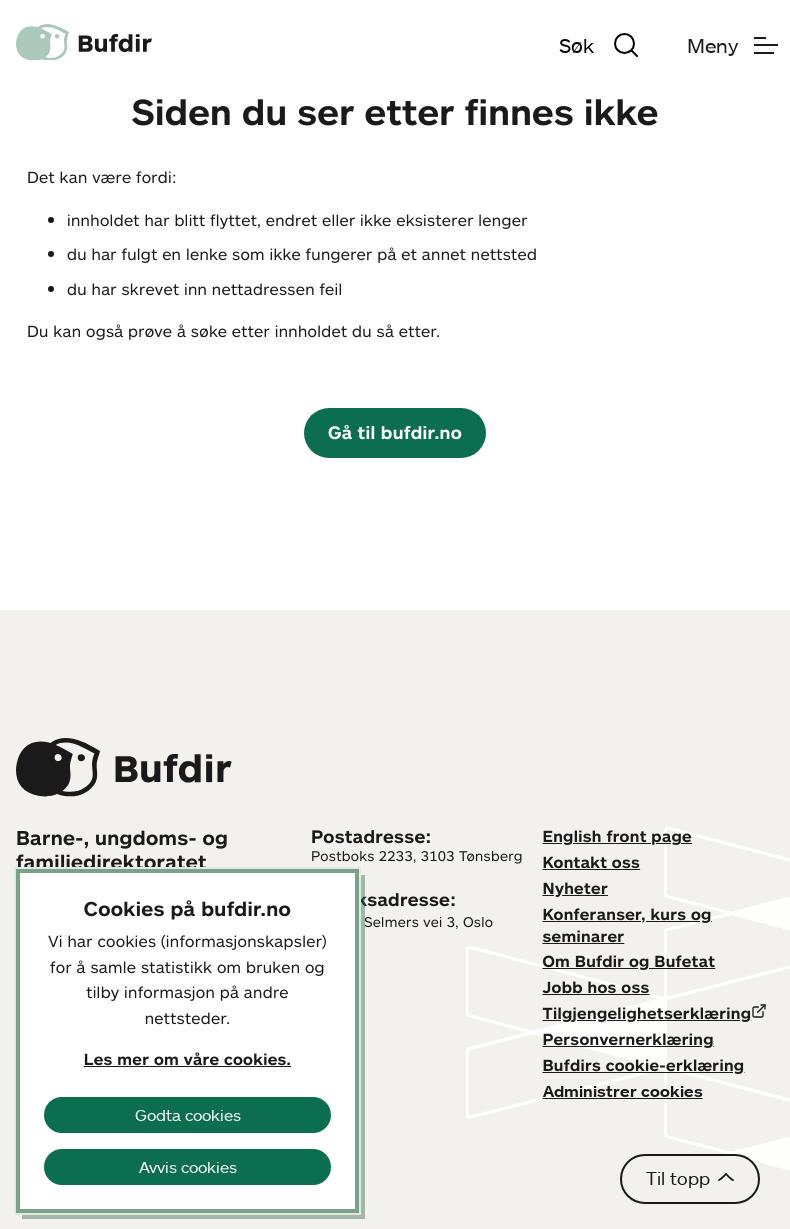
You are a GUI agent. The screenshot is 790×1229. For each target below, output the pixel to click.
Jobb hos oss (596, 987)
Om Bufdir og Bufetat (629, 961)
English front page (618, 836)
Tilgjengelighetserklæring (647, 1013)
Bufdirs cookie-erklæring (644, 1065)
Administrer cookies (623, 1091)
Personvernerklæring (628, 1039)
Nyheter (575, 888)
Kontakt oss (592, 862)
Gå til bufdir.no (395, 432)
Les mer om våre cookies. (187, 1059)
